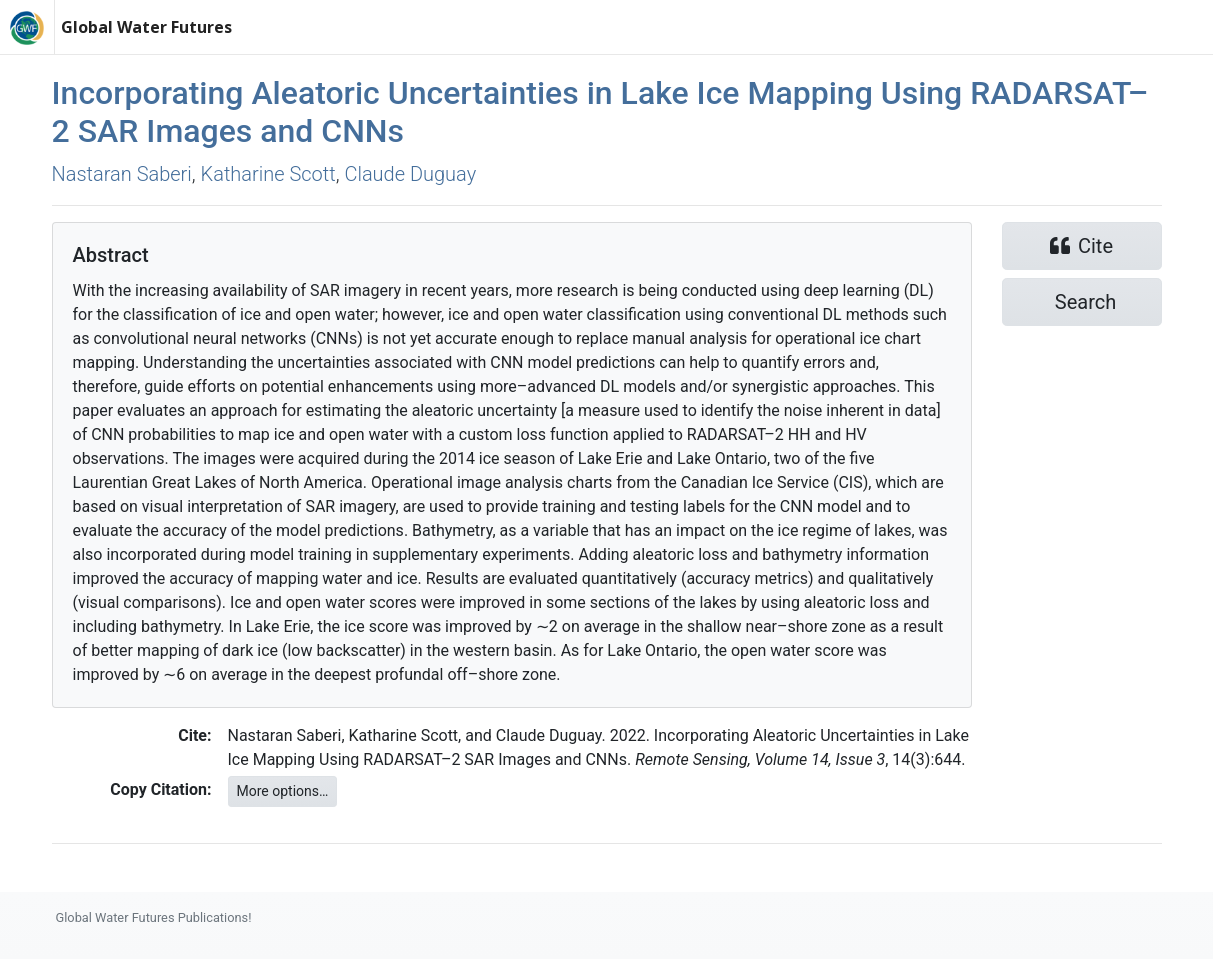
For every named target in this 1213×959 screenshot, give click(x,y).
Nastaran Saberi (122, 174)
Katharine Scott (268, 174)
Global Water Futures (146, 27)
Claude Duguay (410, 174)
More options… (283, 791)
